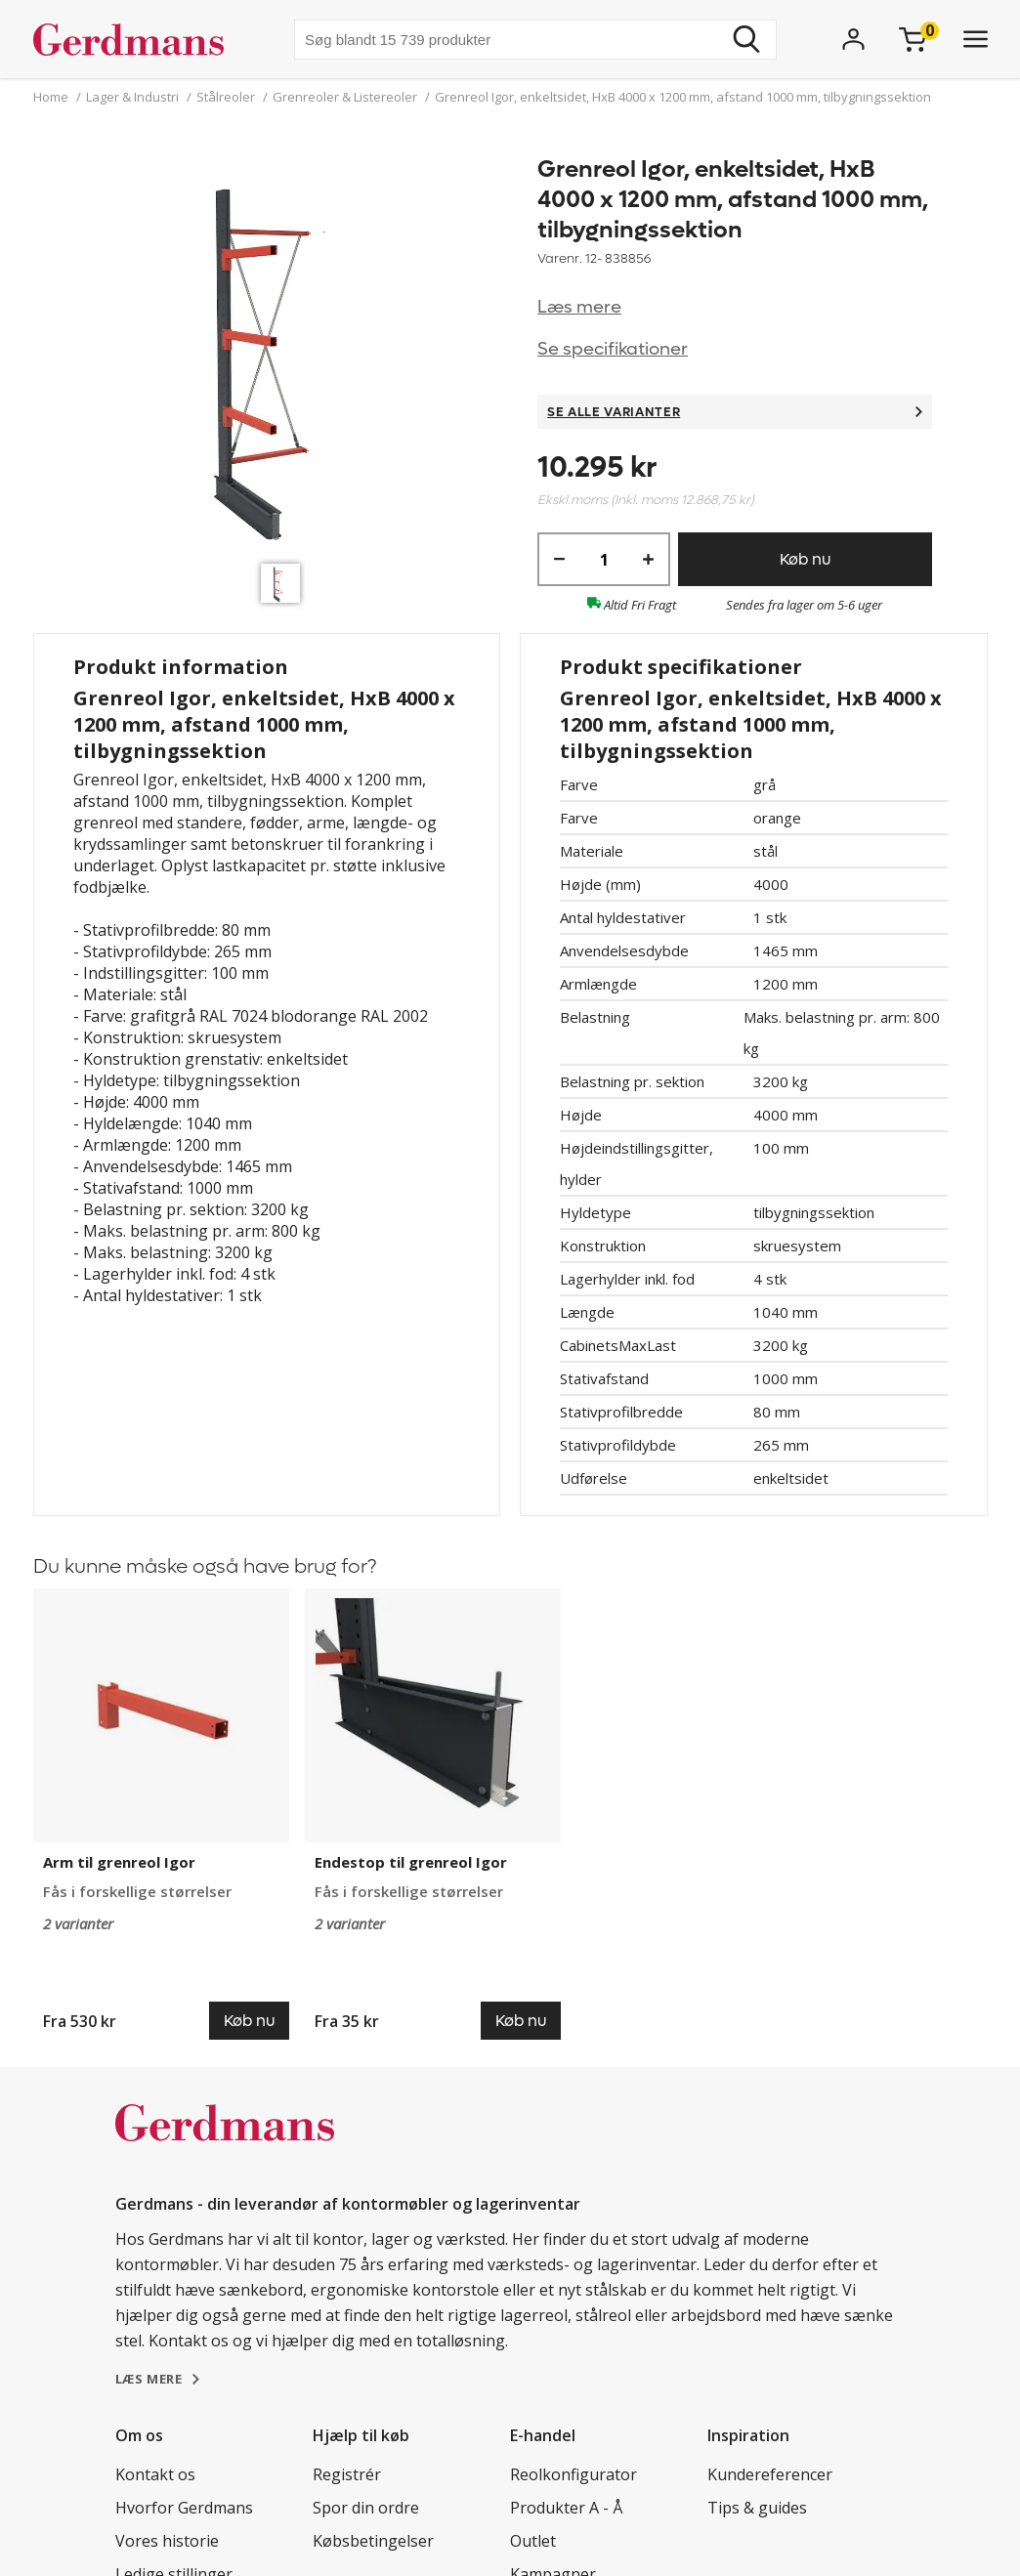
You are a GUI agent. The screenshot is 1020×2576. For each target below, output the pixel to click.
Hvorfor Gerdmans (184, 2507)
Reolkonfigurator (573, 2474)
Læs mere (579, 307)
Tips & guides (757, 2507)
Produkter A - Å (566, 2507)
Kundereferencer (769, 2474)
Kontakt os (155, 2474)
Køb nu (805, 559)
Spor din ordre (366, 2507)
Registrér (347, 2474)
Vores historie (167, 2541)
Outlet (533, 2541)
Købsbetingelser (373, 2541)
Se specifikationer (612, 349)
